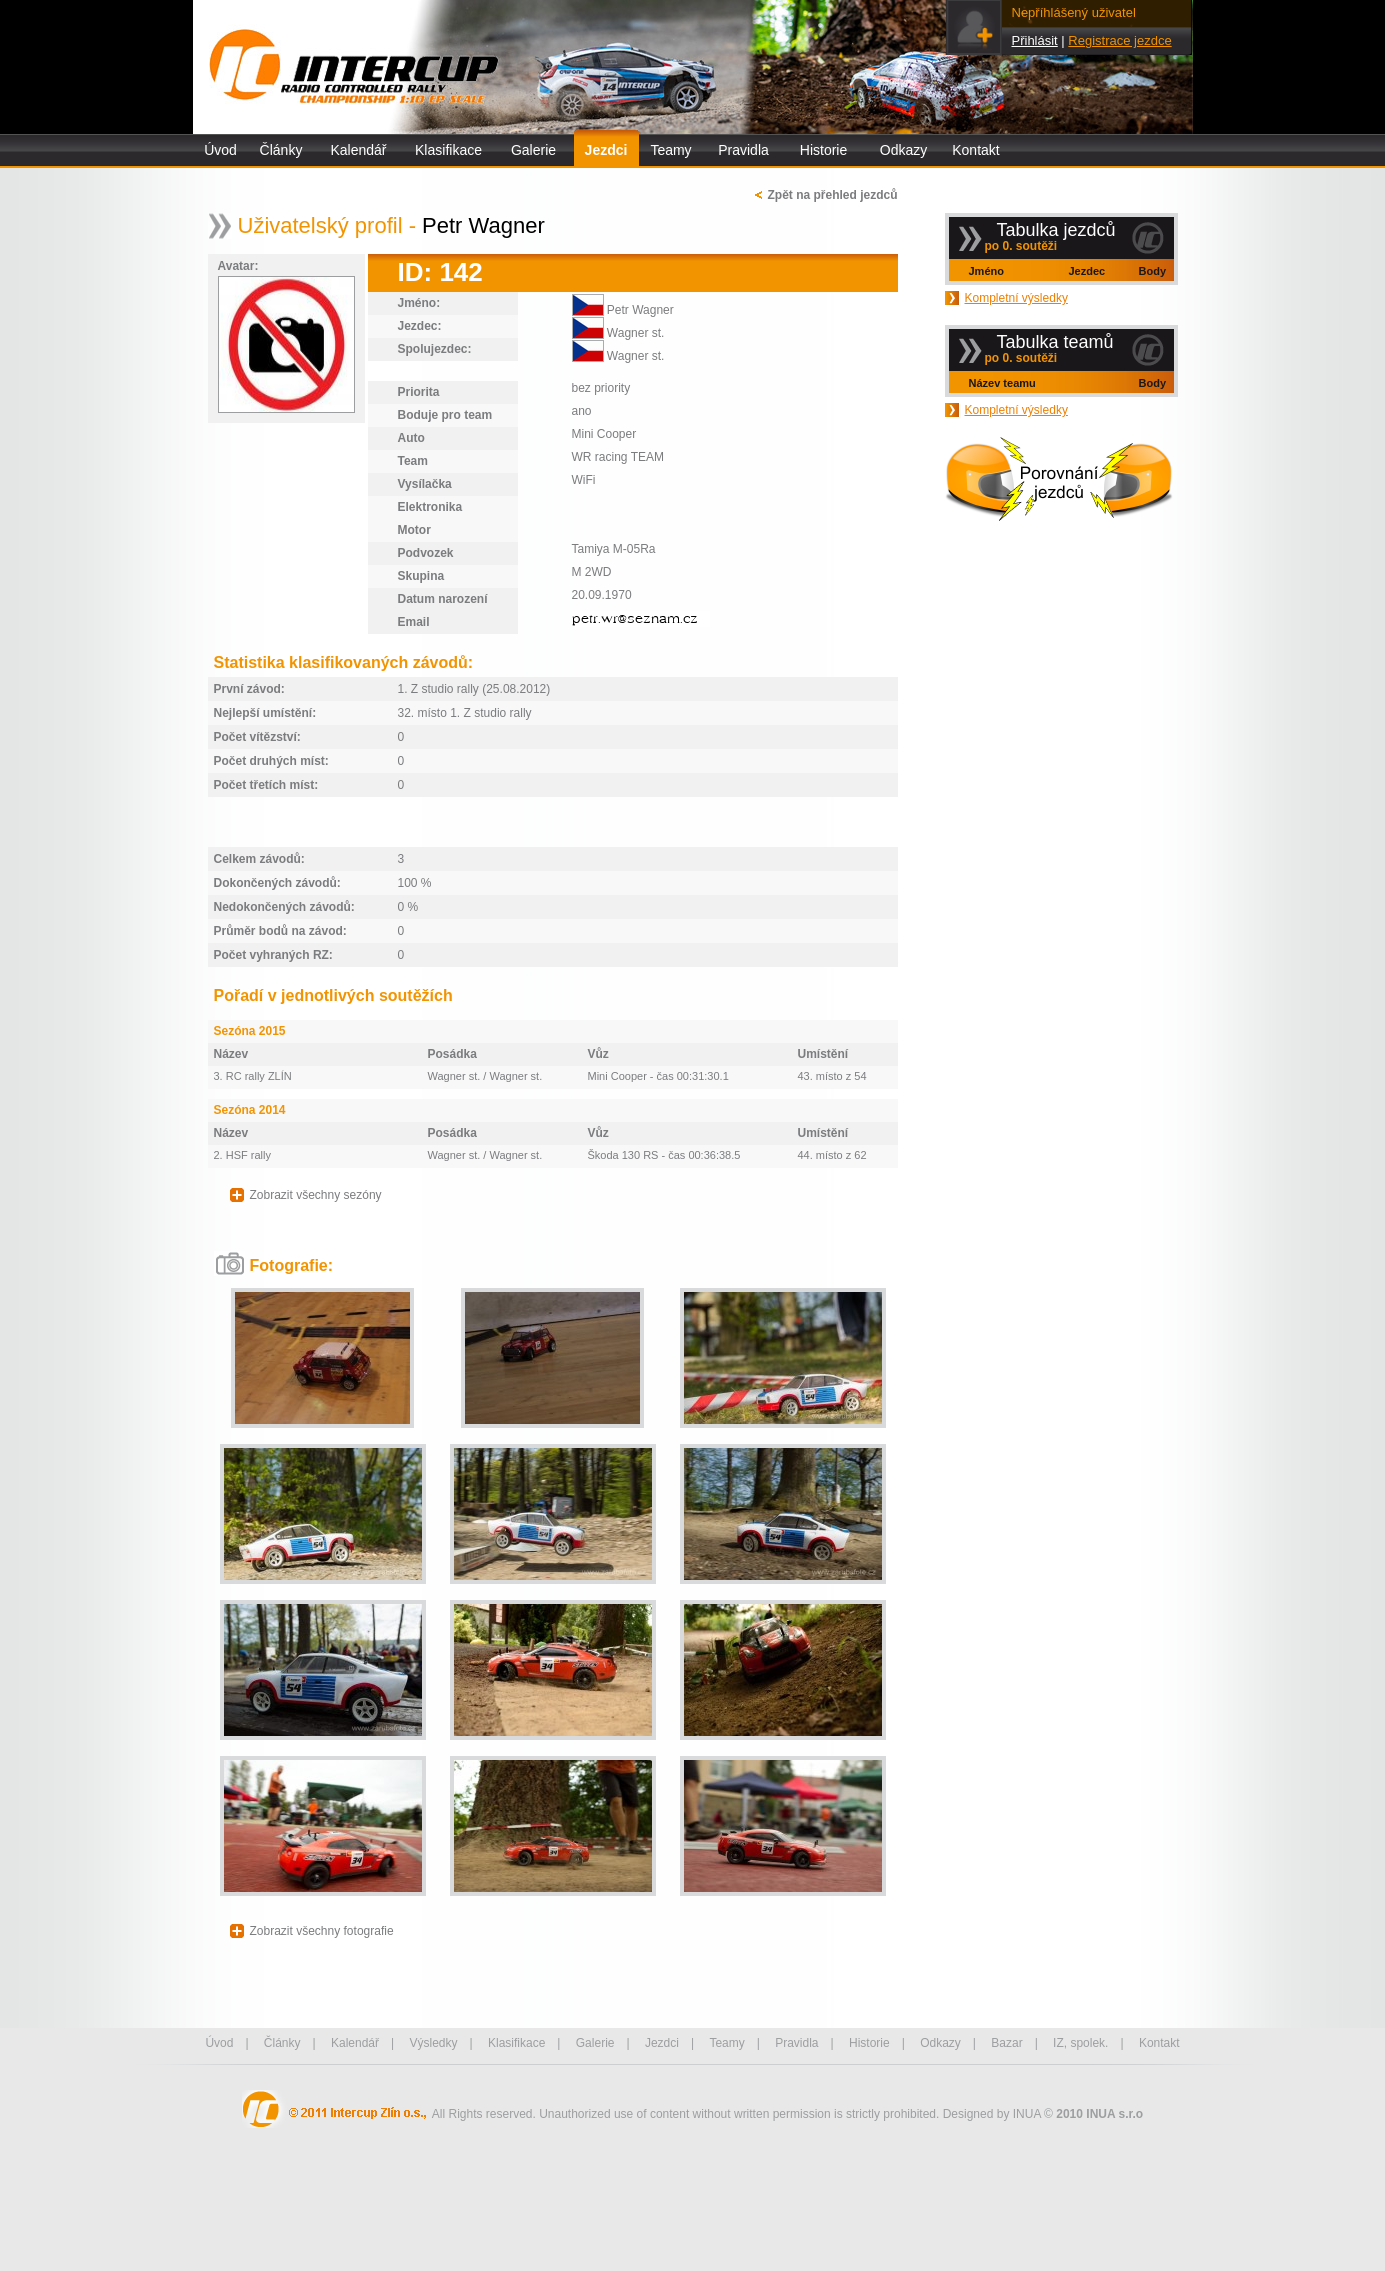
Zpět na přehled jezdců (832, 195)
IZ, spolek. (1080, 2043)
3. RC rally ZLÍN (253, 1076)
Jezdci (606, 150)
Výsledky (433, 2043)
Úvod (220, 150)
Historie (823, 150)
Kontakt (975, 150)
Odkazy (903, 150)
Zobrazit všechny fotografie (322, 1931)
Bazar (1006, 2043)
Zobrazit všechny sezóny (316, 1195)
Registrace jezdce (1119, 40)
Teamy (670, 150)
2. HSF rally (242, 1155)
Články (281, 150)
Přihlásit (1035, 40)
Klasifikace (448, 150)
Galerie (533, 150)
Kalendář (358, 150)
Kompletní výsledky (1016, 298)
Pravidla (743, 150)
